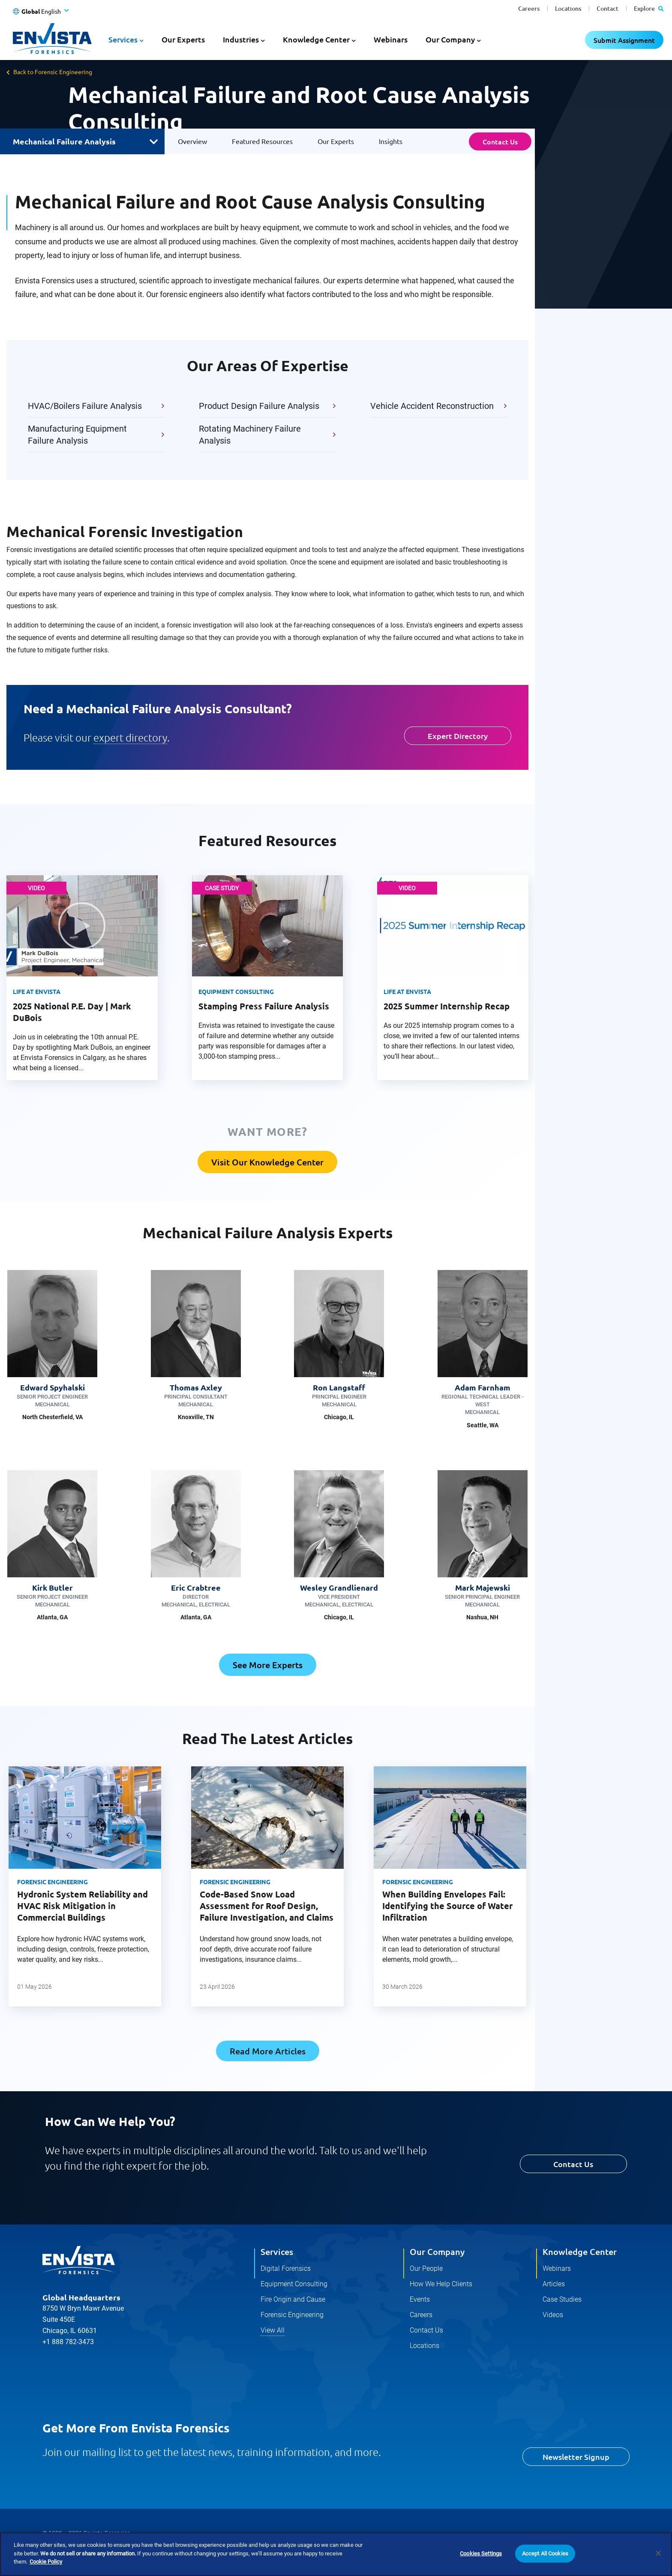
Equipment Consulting (294, 2284)
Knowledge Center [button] (316, 39)
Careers (529, 8)
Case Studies (562, 2299)
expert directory (130, 737)
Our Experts (183, 39)
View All (273, 2330)
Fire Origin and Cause (293, 2299)
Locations (568, 8)
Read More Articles (268, 2051)
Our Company (437, 2251)
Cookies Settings (481, 2553)
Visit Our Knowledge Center (267, 1162)
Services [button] (123, 39)
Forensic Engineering (52, 1881)
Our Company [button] (450, 39)
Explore (648, 8)
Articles (554, 2284)
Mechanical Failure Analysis (64, 141)
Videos (553, 2315)
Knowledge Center (580, 2251)
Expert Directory (458, 736)
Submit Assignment (624, 40)
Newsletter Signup (576, 2457)
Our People (426, 2268)
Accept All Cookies (545, 2553)
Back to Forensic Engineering (52, 71)
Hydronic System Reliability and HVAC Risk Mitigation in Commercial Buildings (82, 1905)
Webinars (391, 39)
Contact (607, 8)
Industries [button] (241, 39)
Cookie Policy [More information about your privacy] (46, 2561)
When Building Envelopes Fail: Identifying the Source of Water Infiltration (447, 1905)
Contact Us (500, 141)
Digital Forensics (286, 2268)
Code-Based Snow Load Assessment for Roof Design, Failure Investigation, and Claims (266, 1905)
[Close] (658, 2553)
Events (420, 2299)
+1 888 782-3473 (68, 2323)
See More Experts (268, 1664)
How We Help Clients (441, 2284)
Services (277, 2251)
